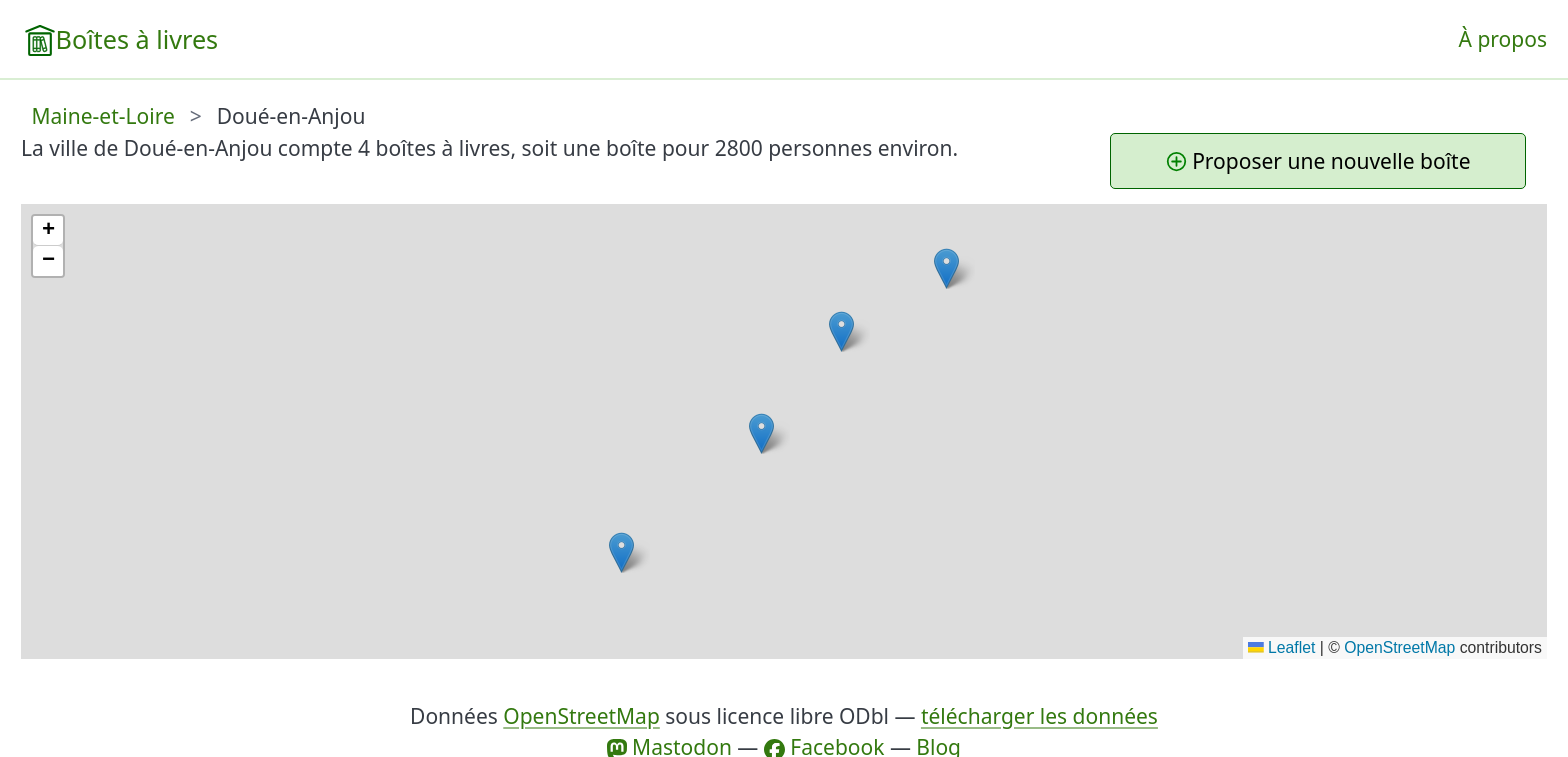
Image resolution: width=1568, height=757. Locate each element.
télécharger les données (1039, 716)
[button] (841, 331)
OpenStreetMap (1399, 647)
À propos (1503, 39)
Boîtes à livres (137, 39)
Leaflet (1281, 647)
